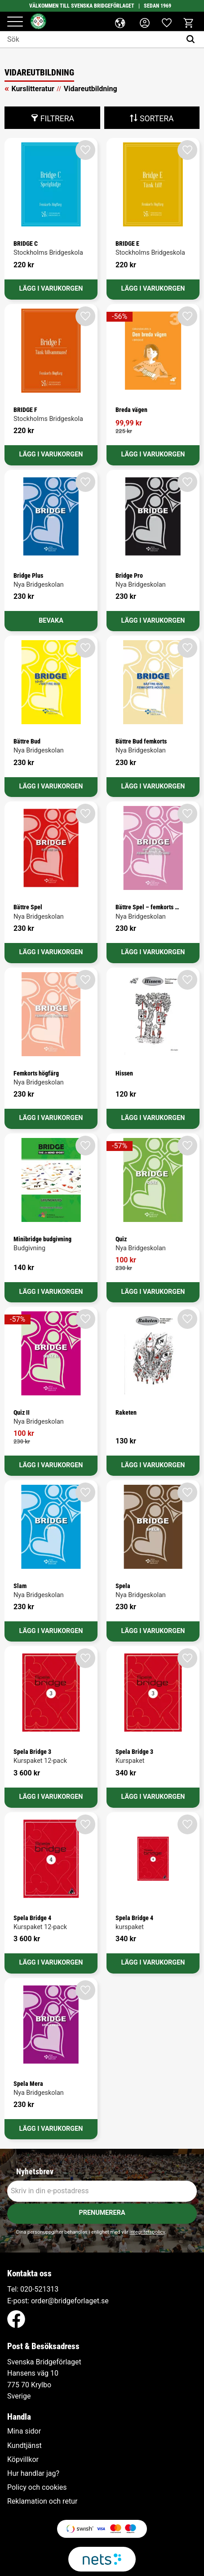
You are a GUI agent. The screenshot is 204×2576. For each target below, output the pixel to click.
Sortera (157, 118)
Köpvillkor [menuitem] (23, 2460)
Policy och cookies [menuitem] (37, 2487)
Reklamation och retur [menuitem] (42, 2501)
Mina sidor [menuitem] (24, 2431)
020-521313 (39, 2289)
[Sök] (192, 39)
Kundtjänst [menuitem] (24, 2446)
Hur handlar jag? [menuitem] (33, 2474)
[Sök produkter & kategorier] (90, 39)
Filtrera (57, 118)
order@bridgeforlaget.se (70, 2301)
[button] (15, 22)
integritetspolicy (147, 2232)
